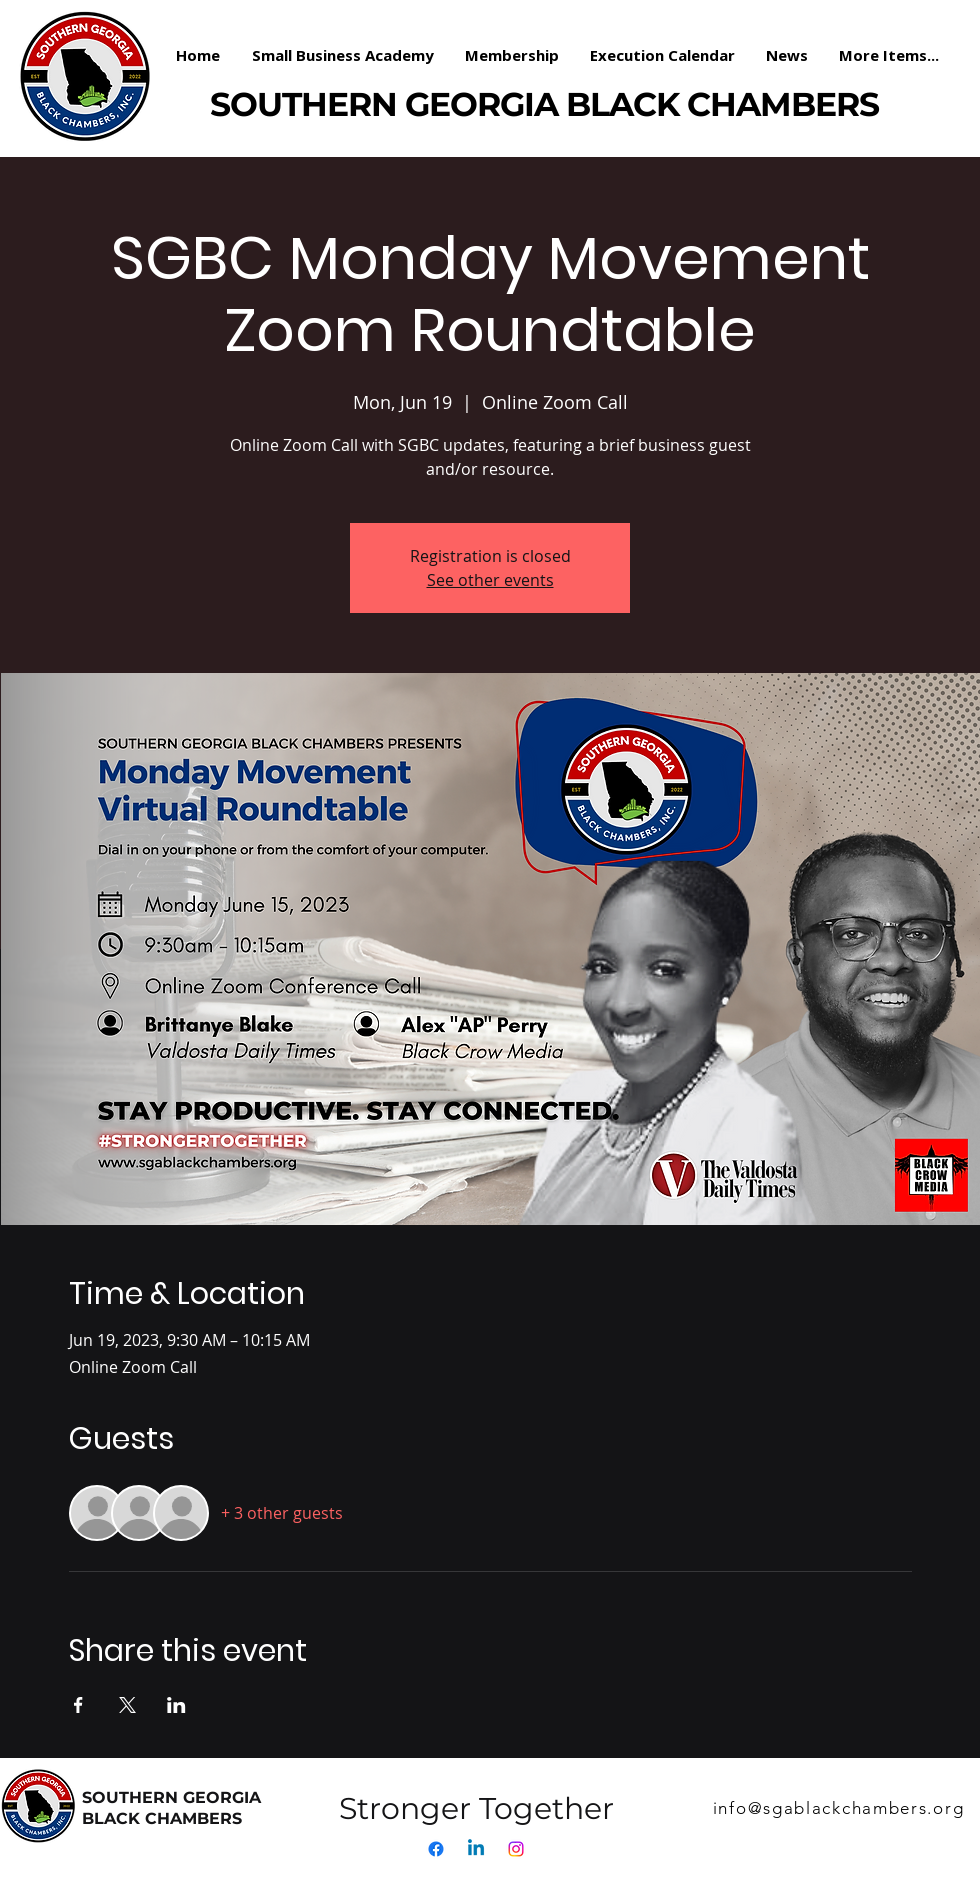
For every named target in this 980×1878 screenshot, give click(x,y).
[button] (512, 55)
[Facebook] (436, 1849)
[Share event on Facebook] (78, 1705)
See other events (490, 580)
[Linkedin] (476, 1849)
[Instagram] (516, 1849)
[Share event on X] (127, 1705)
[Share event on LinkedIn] (176, 1705)
